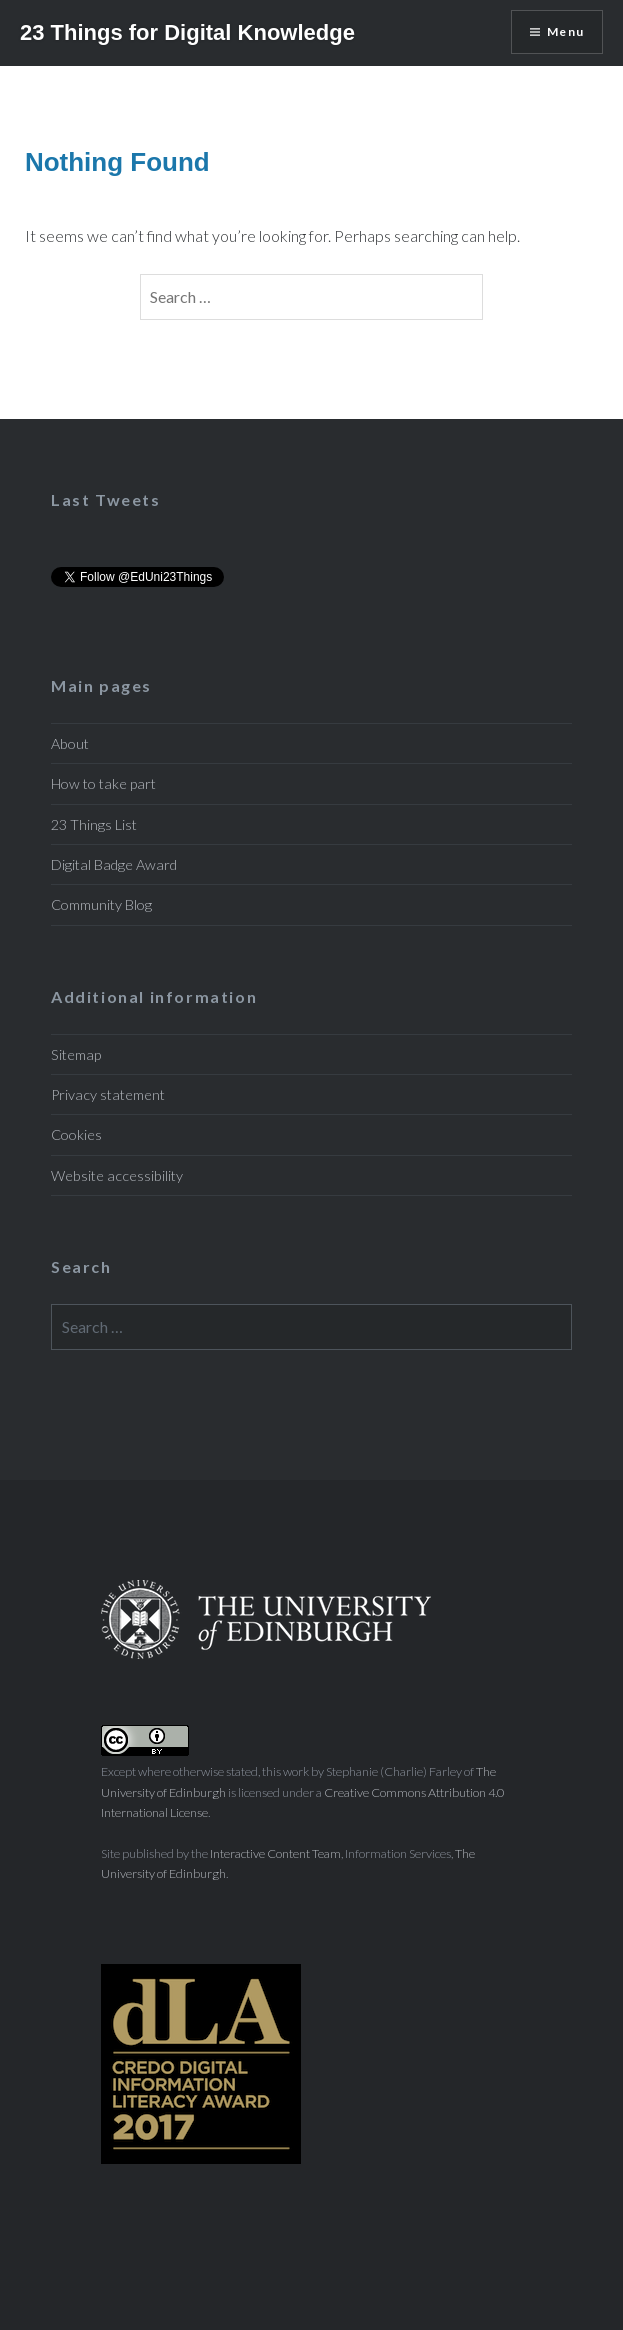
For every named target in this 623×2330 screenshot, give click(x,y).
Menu (565, 31)
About (70, 743)
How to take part (103, 783)
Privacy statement (108, 1094)
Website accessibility (117, 1175)
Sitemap (76, 1054)
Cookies (76, 1134)
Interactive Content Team (275, 1853)
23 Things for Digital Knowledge (187, 32)
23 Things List (94, 824)
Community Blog (101, 904)
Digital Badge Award (114, 864)
